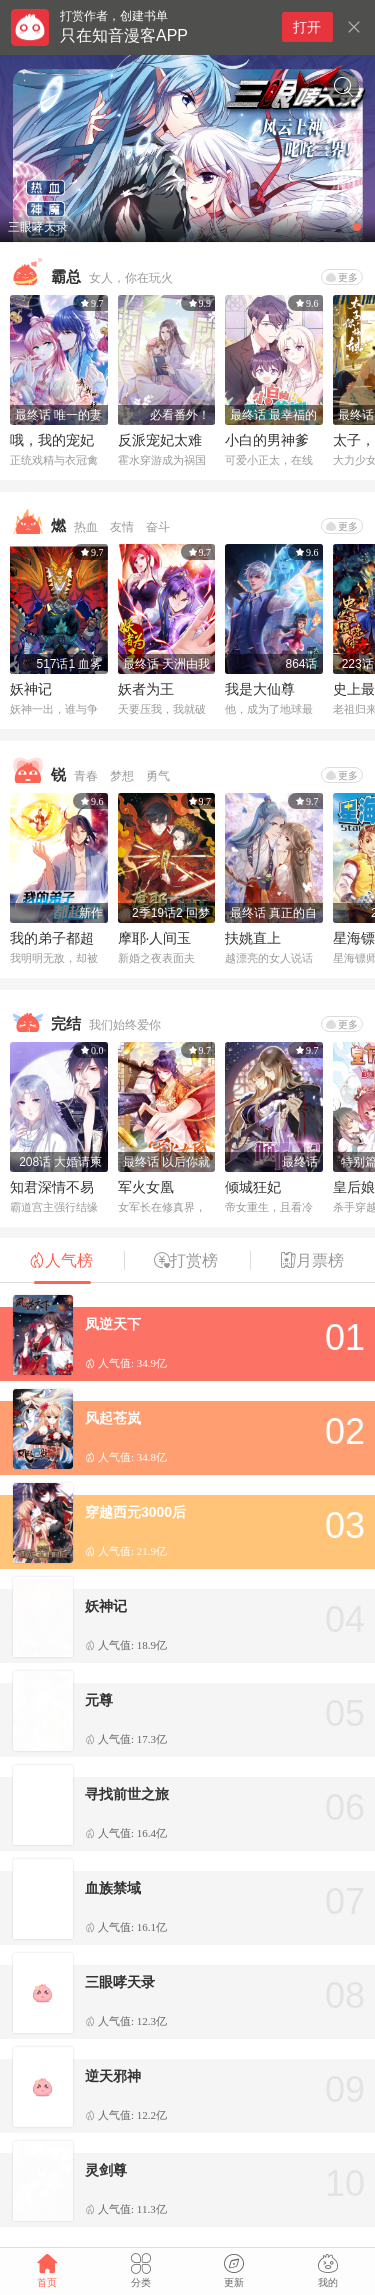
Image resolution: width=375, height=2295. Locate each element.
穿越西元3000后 (135, 1512)
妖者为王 (146, 689)
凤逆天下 (113, 1324)
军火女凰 (146, 1187)
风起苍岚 (113, 1418)
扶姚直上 (253, 938)
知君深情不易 (52, 1187)
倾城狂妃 (253, 1187)
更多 (342, 277)
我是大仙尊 (260, 689)
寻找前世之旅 (127, 1794)
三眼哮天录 (120, 1982)
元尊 (99, 1700)
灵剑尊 (106, 2170)
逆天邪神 (113, 2076)
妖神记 (31, 689)
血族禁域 (113, 1888)
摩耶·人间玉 (155, 938)
